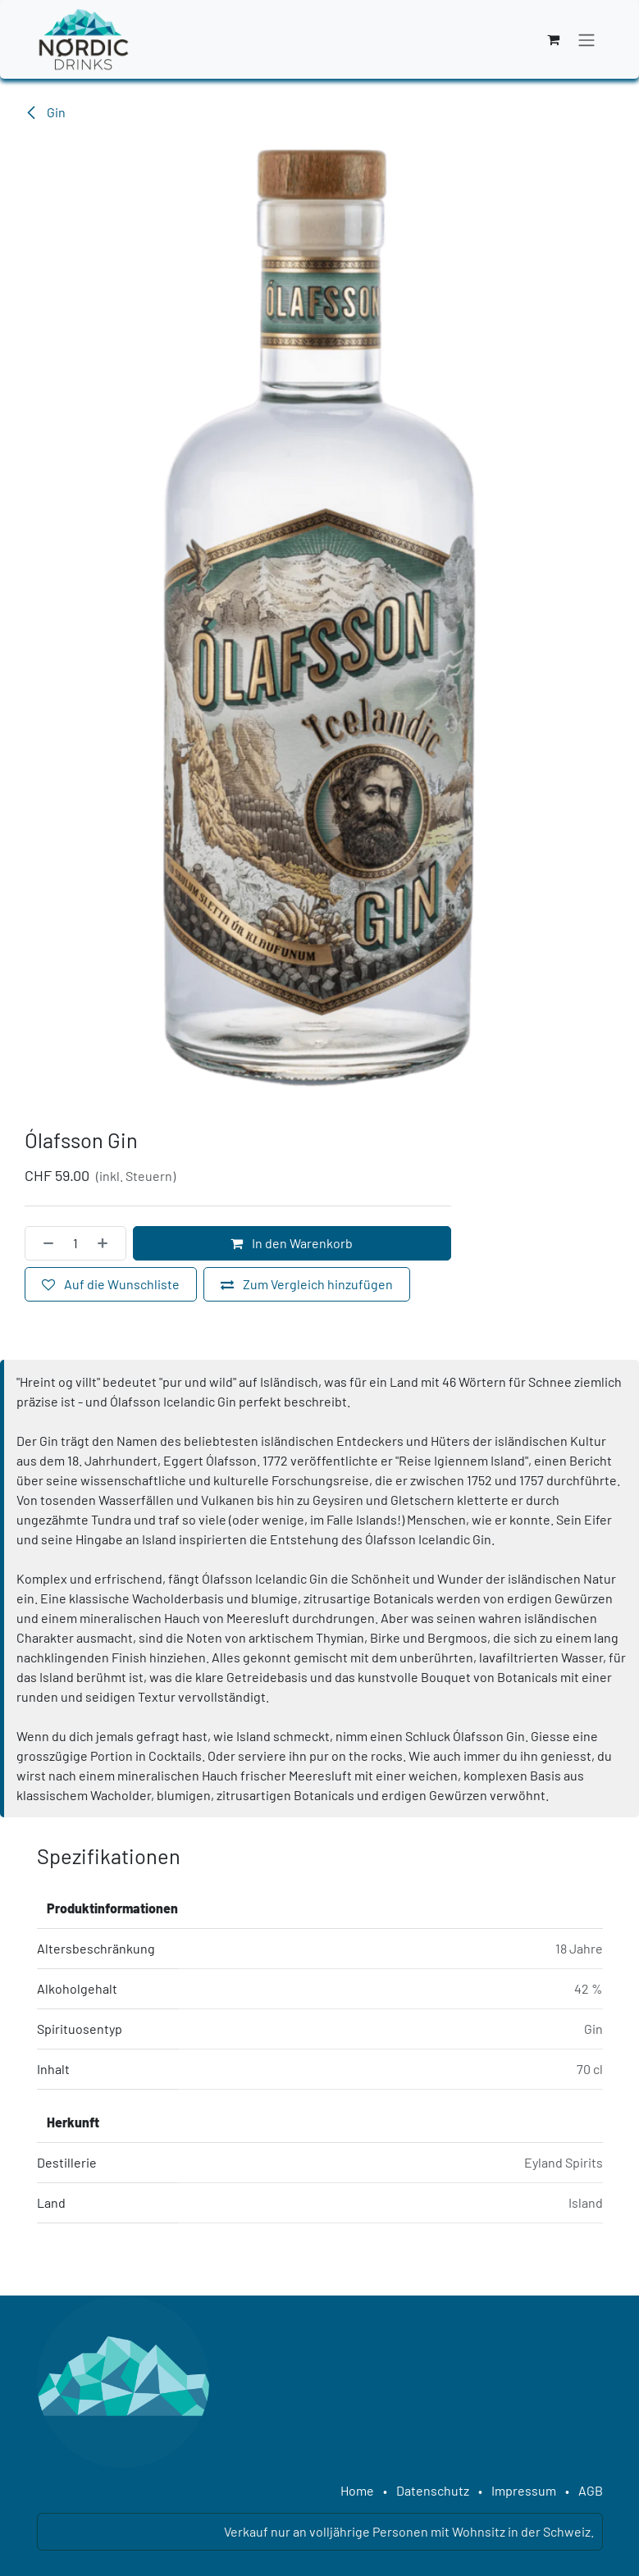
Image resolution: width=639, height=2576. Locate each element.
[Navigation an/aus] (586, 39)
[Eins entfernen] (43, 1242)
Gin (45, 112)
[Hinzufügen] (107, 1242)
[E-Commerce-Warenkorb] (553, 39)
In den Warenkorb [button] (291, 1242)
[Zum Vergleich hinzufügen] (306, 1283)
